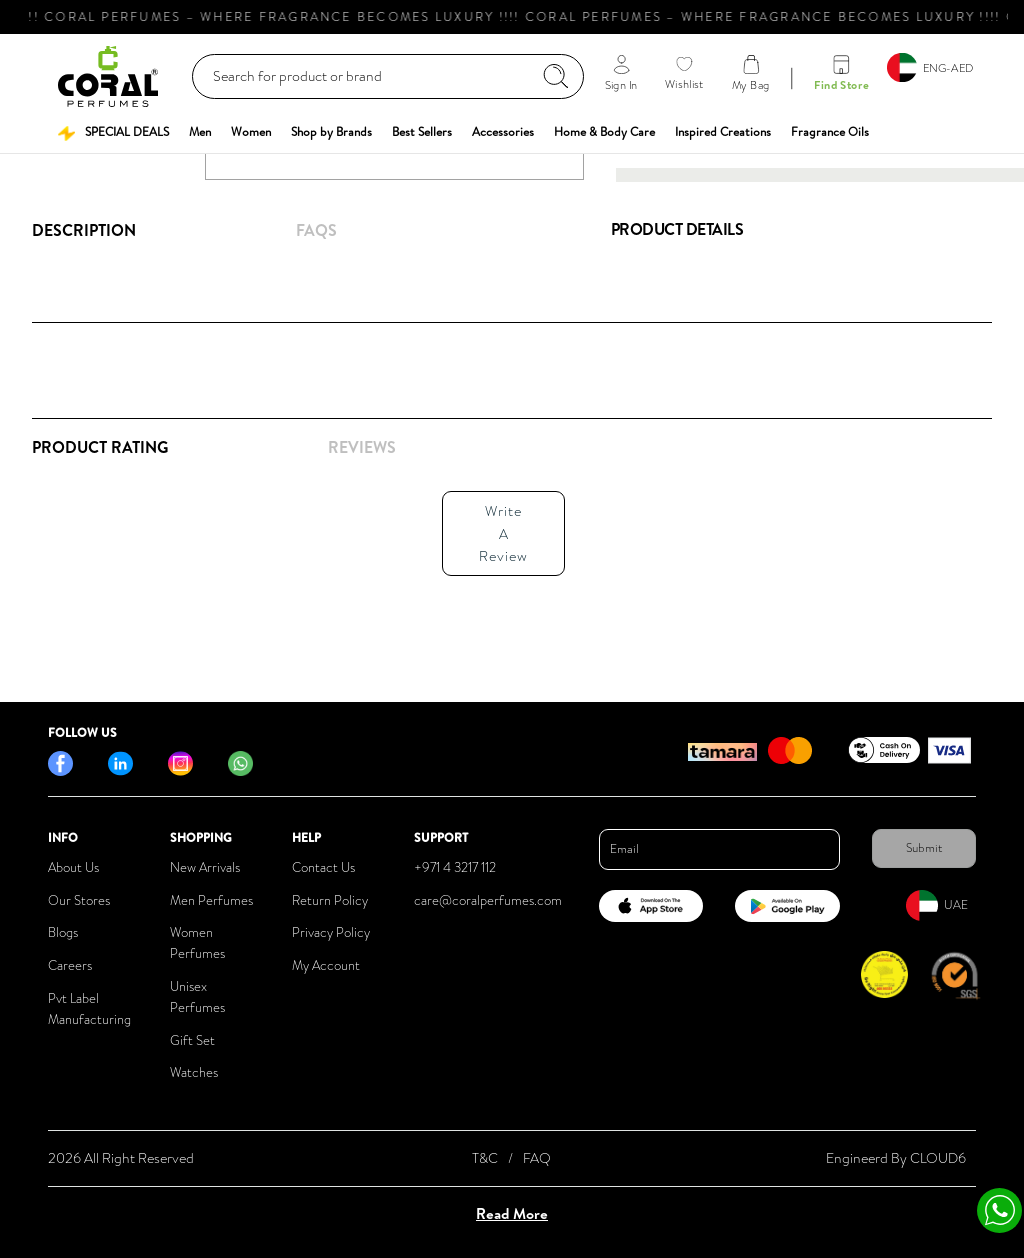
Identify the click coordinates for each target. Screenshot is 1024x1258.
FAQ (537, 1158)
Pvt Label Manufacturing (89, 1009)
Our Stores (79, 900)
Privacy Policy (331, 932)
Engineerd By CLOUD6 (896, 1158)
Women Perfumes (197, 943)
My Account (326, 965)
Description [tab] (84, 230)
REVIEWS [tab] (362, 447)
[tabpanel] (305, 527)
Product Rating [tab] (100, 447)
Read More (512, 1213)
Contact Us (323, 867)
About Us (73, 867)
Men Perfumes (211, 900)
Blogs (63, 932)
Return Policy (330, 900)
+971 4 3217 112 (455, 867)
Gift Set (192, 1040)
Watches (194, 1072)
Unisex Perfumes (197, 997)
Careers (70, 965)
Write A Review (503, 533)
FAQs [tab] (316, 230)
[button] (113, 132)
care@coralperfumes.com (488, 900)
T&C (485, 1158)
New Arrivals (205, 867)
